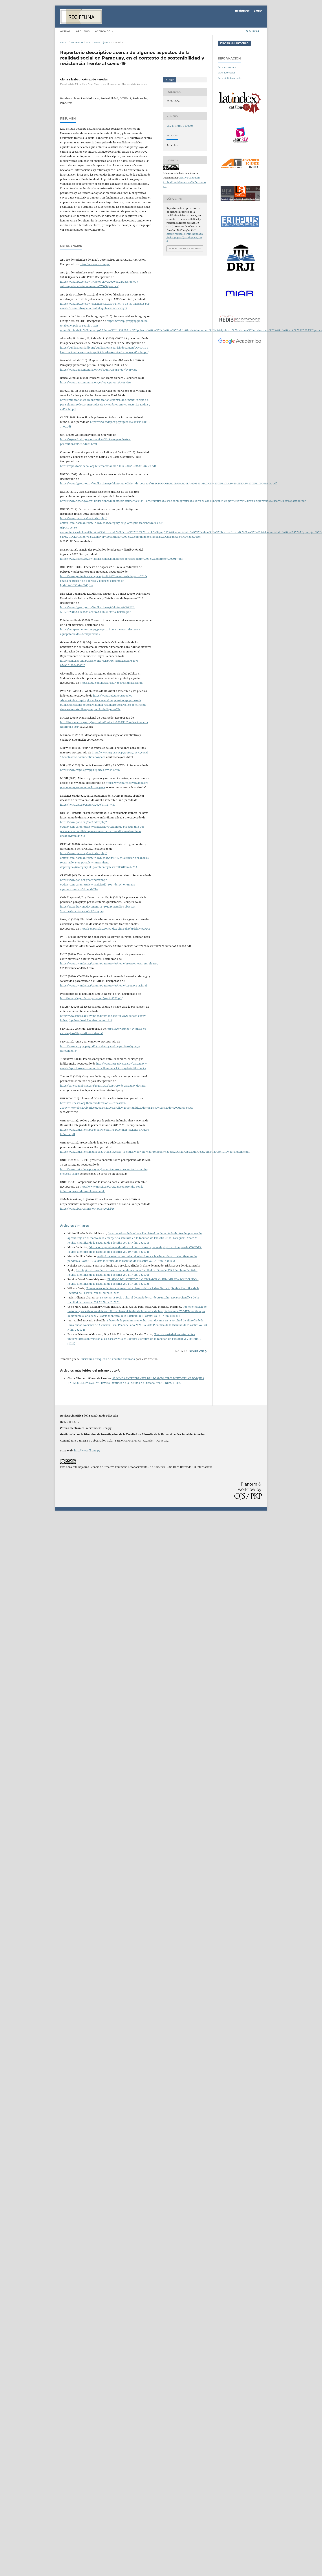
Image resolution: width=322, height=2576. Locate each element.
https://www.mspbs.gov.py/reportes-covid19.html (90, 770)
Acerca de (103, 31)
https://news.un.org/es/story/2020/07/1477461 (88, 804)
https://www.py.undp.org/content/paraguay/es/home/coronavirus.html (103, 985)
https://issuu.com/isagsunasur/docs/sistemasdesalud (111, 682)
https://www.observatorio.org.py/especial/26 (87, 1208)
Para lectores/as (227, 67)
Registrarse (242, 10)
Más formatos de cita (184, 248)
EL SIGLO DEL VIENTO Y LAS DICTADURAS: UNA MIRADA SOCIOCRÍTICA (152, 1279)
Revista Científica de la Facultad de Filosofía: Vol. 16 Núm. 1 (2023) (141, 1383)
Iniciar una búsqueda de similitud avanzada (107, 1359)
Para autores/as (226, 72)
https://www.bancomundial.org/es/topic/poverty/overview (95, 382)
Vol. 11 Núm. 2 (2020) (97, 42)
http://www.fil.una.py (87, 1450)
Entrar (258, 10)
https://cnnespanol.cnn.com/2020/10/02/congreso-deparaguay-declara (103, 1085)
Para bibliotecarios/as (230, 78)
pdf (171, 79)
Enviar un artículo (234, 43)
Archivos (82, 31)
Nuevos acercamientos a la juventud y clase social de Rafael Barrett (128, 1288)
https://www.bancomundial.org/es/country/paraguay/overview (98, 369)
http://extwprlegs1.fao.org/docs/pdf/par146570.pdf (91, 998)
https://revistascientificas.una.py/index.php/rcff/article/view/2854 (185, 237)
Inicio (64, 42)
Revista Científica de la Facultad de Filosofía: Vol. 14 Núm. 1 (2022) (108, 1283)
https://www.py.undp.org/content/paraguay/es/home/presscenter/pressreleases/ (109, 963)
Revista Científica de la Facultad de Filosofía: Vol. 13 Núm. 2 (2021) (108, 1242)
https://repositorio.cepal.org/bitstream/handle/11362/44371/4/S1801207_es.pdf (108, 466)
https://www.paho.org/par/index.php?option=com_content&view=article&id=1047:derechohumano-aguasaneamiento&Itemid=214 (98, 884)
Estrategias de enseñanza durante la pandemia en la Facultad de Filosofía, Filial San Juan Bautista (136, 1270)
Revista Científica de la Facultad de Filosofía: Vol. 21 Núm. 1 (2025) (134, 1261)
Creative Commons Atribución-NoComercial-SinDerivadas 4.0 (184, 182)
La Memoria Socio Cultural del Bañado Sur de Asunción (134, 1297)
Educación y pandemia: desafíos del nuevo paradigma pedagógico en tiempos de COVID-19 (145, 1247)
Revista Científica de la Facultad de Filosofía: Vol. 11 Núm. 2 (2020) (108, 1274)
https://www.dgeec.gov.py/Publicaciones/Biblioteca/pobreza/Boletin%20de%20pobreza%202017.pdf (121, 558)
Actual (65, 31)
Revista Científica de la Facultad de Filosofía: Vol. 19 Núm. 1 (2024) (108, 1251)
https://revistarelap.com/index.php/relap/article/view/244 (115, 928)
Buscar (252, 31)
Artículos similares (74, 1225)
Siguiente (196, 1351)
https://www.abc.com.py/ (95, 264)
